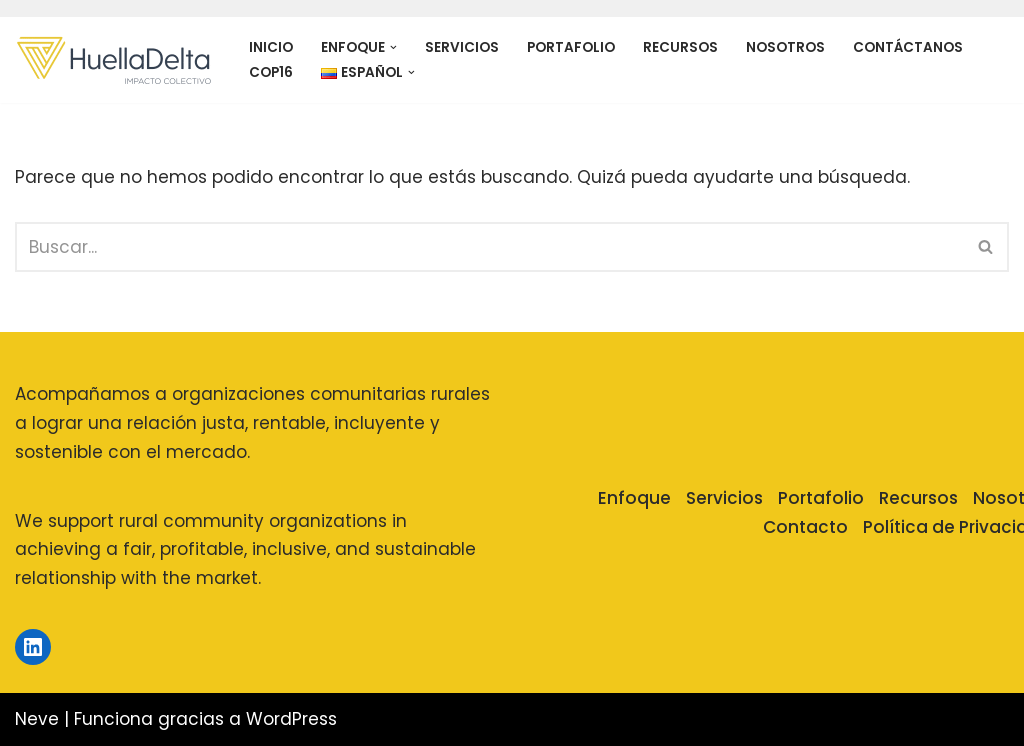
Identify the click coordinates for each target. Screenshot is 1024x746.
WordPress (291, 719)
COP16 (271, 72)
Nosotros (785, 47)
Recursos (680, 47)
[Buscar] (489, 247)
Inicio (271, 47)
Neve (37, 719)
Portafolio (571, 47)
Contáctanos (908, 47)
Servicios (462, 47)
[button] (393, 47)
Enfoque (634, 498)
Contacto (805, 527)
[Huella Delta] (115, 60)
